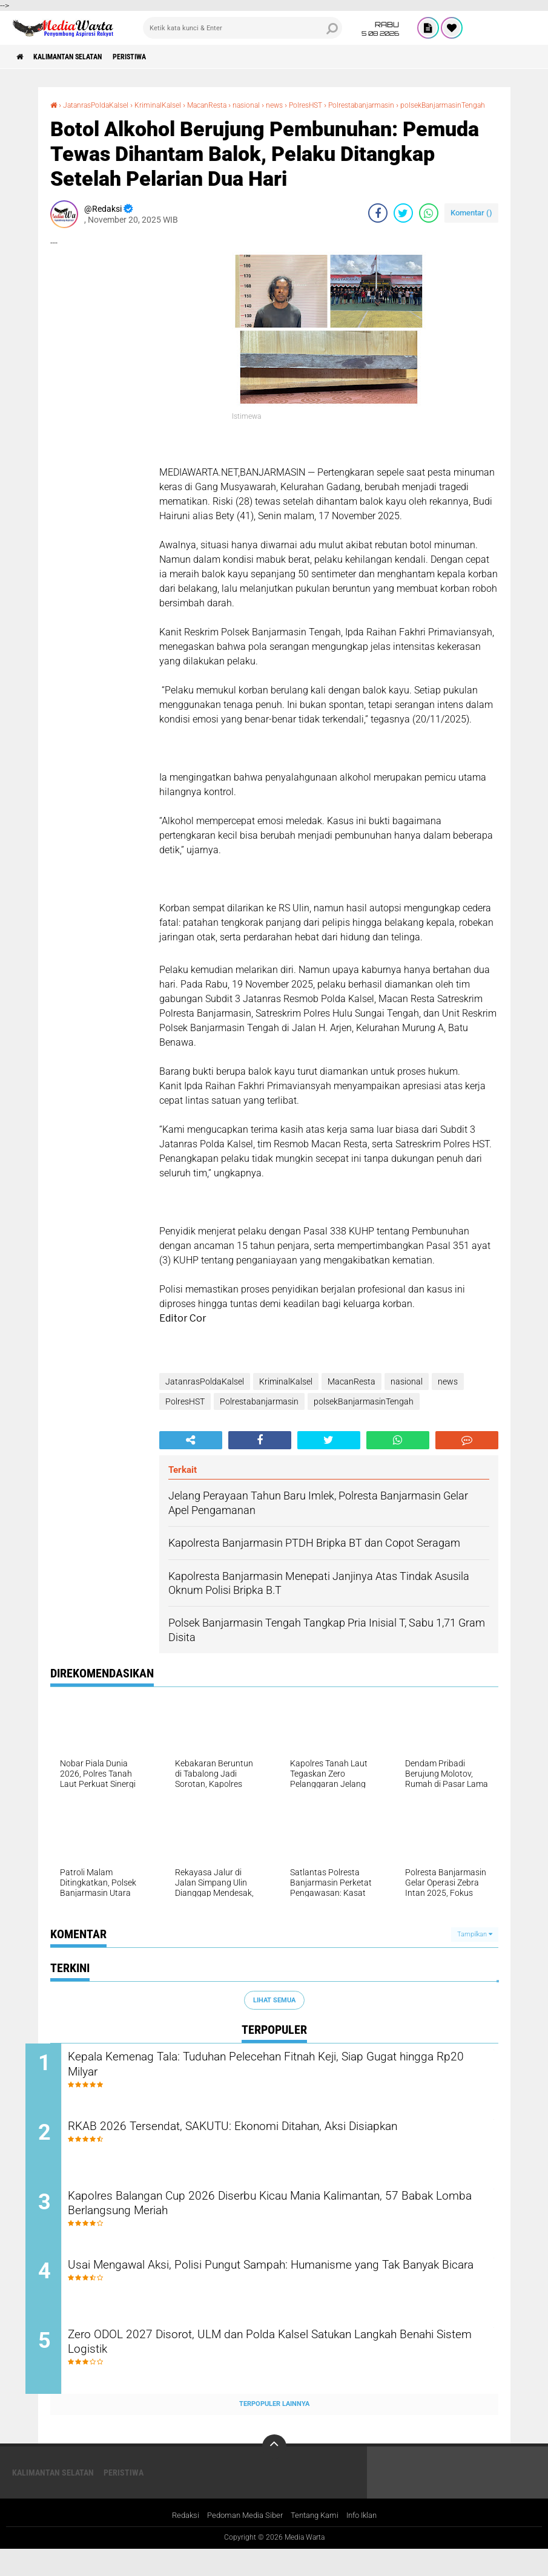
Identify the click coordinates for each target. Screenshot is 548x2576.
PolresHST (346, 105)
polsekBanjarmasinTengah (100, 115)
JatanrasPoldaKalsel (103, 105)
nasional (278, 105)
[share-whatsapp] (428, 223)
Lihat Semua (274, 2010)
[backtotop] (274, 2472)
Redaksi (178, 2542)
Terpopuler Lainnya (274, 2430)
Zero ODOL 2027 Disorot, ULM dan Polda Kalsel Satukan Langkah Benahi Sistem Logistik (280, 2370)
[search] (242, 28)
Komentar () (471, 223)
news (310, 105)
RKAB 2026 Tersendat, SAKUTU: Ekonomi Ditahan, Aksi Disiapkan (281, 2141)
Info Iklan (367, 2542)
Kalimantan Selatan (81, 57)
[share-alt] (190, 1450)
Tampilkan (474, 1945)
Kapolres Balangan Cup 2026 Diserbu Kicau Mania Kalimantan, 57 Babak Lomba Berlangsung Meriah (282, 2223)
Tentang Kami (316, 2542)
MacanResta (232, 105)
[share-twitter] (403, 223)
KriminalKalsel (175, 105)
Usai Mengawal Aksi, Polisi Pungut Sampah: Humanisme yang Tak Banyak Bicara (285, 2297)
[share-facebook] (378, 223)
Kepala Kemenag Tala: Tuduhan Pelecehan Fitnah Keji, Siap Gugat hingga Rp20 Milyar (282, 2077)
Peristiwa (156, 57)
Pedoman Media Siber (241, 2542)
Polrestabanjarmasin (411, 105)
